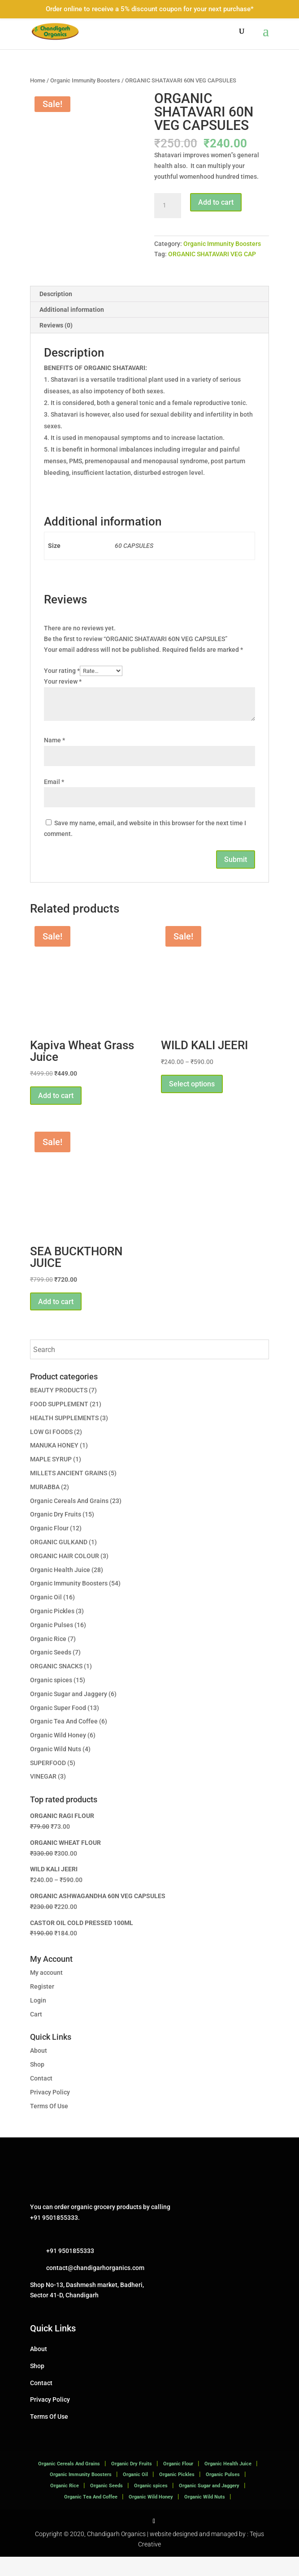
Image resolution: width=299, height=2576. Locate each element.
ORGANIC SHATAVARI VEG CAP (212, 254)
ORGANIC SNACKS (56, 1685)
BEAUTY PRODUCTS (58, 1409)
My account (46, 1991)
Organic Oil (46, 1616)
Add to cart (216, 202)
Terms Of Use (49, 2125)
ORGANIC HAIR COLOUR (64, 1575)
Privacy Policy (50, 2111)
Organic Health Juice (60, 1588)
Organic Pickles (52, 1630)
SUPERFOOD (48, 1782)
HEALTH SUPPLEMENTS (64, 1437)
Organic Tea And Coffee (64, 1740)
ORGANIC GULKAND (58, 1561)
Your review (63, 700)
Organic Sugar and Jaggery (68, 1713)
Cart (36, 2033)
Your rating (62, 690)
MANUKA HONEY (54, 1464)
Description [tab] (55, 313)
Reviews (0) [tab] (56, 344)
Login (38, 2019)
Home (37, 80)
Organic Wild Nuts (55, 1768)
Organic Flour (49, 1547)
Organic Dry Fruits (55, 1533)
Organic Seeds (50, 1671)
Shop (37, 2083)
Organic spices (51, 1699)
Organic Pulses (51, 1644)
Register (42, 2005)
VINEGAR (43, 1795)
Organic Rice (48, 1657)
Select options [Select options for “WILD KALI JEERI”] (192, 1103)
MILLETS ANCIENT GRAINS (68, 1492)
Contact (41, 2097)
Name (54, 759)
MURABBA (45, 1506)
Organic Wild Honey (58, 1754)
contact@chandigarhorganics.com (95, 2287)
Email (54, 801)
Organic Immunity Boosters (85, 80)
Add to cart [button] (56, 1115)
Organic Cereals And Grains (69, 1519)
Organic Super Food (58, 1726)
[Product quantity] (167, 205)
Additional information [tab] (71, 328)
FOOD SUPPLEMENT (59, 1423)
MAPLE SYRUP (51, 1478)
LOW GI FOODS (51, 1450)
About (38, 2069)
